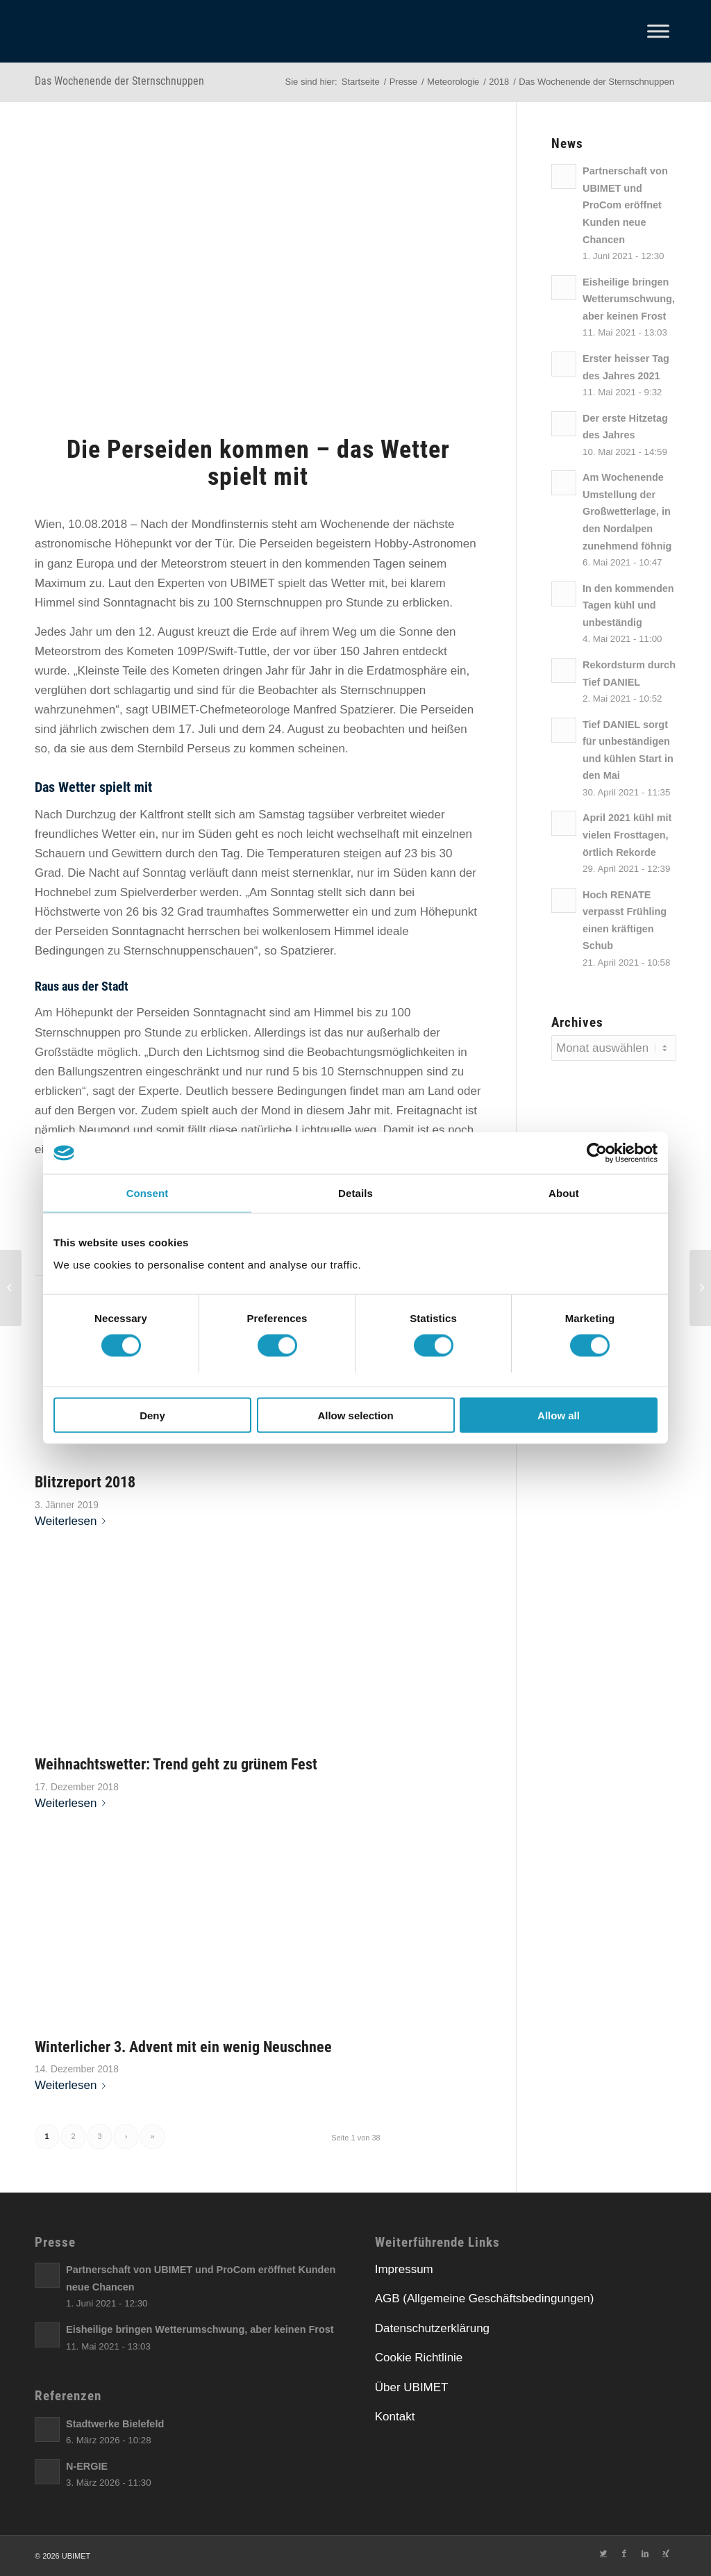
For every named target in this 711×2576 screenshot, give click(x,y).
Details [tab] (355, 1193)
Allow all (558, 1415)
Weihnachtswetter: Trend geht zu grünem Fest (176, 1764)
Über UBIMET (412, 2387)
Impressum (404, 2269)
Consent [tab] (147, 1193)
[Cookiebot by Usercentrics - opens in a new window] (597, 1153)
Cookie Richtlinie (419, 2357)
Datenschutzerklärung (432, 2328)
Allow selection (355, 1415)
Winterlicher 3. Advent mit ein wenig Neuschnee (183, 2047)
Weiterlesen (73, 1521)
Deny (152, 1415)
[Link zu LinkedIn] (645, 2553)
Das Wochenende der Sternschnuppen (119, 81)
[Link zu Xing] (665, 2553)
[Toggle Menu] (658, 31)
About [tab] (564, 1193)
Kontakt (395, 2416)
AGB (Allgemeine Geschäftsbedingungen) (484, 2298)
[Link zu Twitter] (603, 2553)
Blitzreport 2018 (85, 1482)
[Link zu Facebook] (624, 2553)
